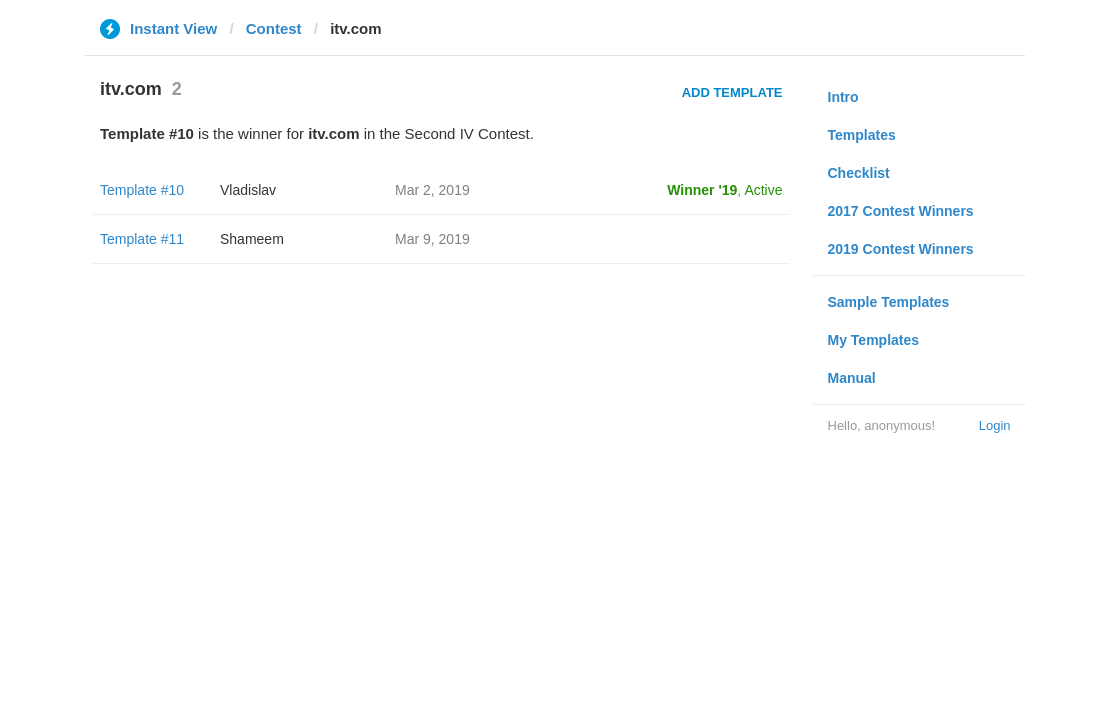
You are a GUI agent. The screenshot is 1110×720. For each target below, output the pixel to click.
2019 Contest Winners (901, 249)
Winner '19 (702, 190)
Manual (852, 378)
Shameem (252, 239)
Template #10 (142, 190)
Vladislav (248, 190)
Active (763, 190)
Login (995, 425)
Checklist (859, 173)
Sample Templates (889, 302)
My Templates (874, 340)
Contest (274, 28)
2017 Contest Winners (901, 211)
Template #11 (142, 239)
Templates (862, 135)
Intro (843, 97)
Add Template (732, 92)
